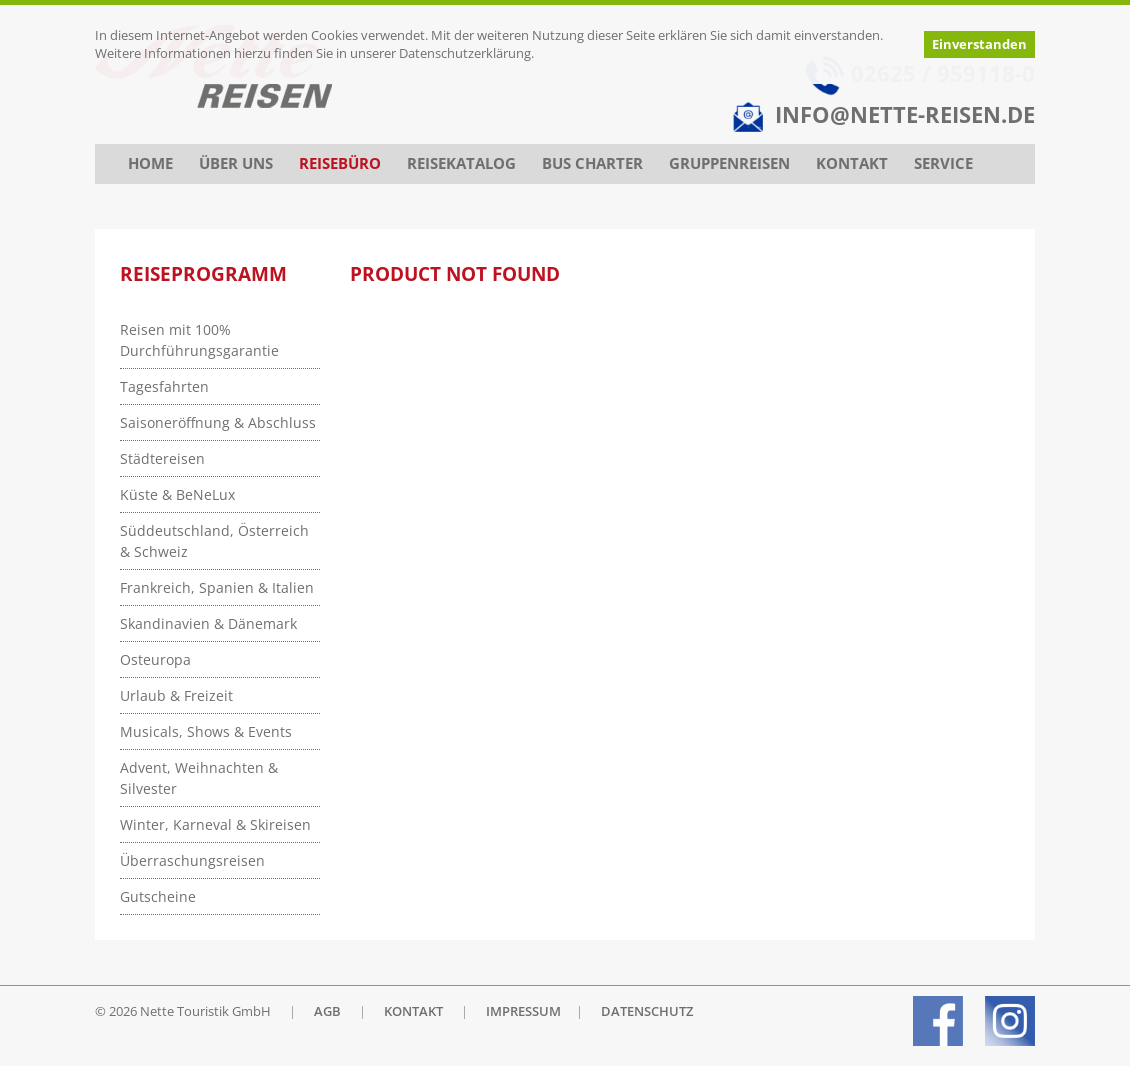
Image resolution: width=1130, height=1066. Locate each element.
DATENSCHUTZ (647, 1011)
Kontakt (852, 163)
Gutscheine (158, 896)
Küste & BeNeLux (177, 494)
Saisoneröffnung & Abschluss (218, 422)
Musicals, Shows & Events (206, 731)
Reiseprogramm (203, 274)
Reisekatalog (461, 163)
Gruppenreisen (729, 163)
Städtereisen (162, 458)
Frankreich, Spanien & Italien (217, 587)
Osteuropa (155, 659)
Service (943, 163)
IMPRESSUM (523, 1011)
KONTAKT (413, 1011)
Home (150, 163)
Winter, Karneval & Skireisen (215, 824)
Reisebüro (340, 163)
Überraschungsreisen (192, 860)
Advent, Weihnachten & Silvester (199, 778)
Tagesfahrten (164, 386)
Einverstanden (979, 44)
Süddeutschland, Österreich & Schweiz (214, 541)
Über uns (236, 163)
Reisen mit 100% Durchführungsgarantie (199, 340)
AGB (327, 1011)
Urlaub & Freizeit (176, 695)
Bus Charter (592, 163)
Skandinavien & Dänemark (208, 623)
